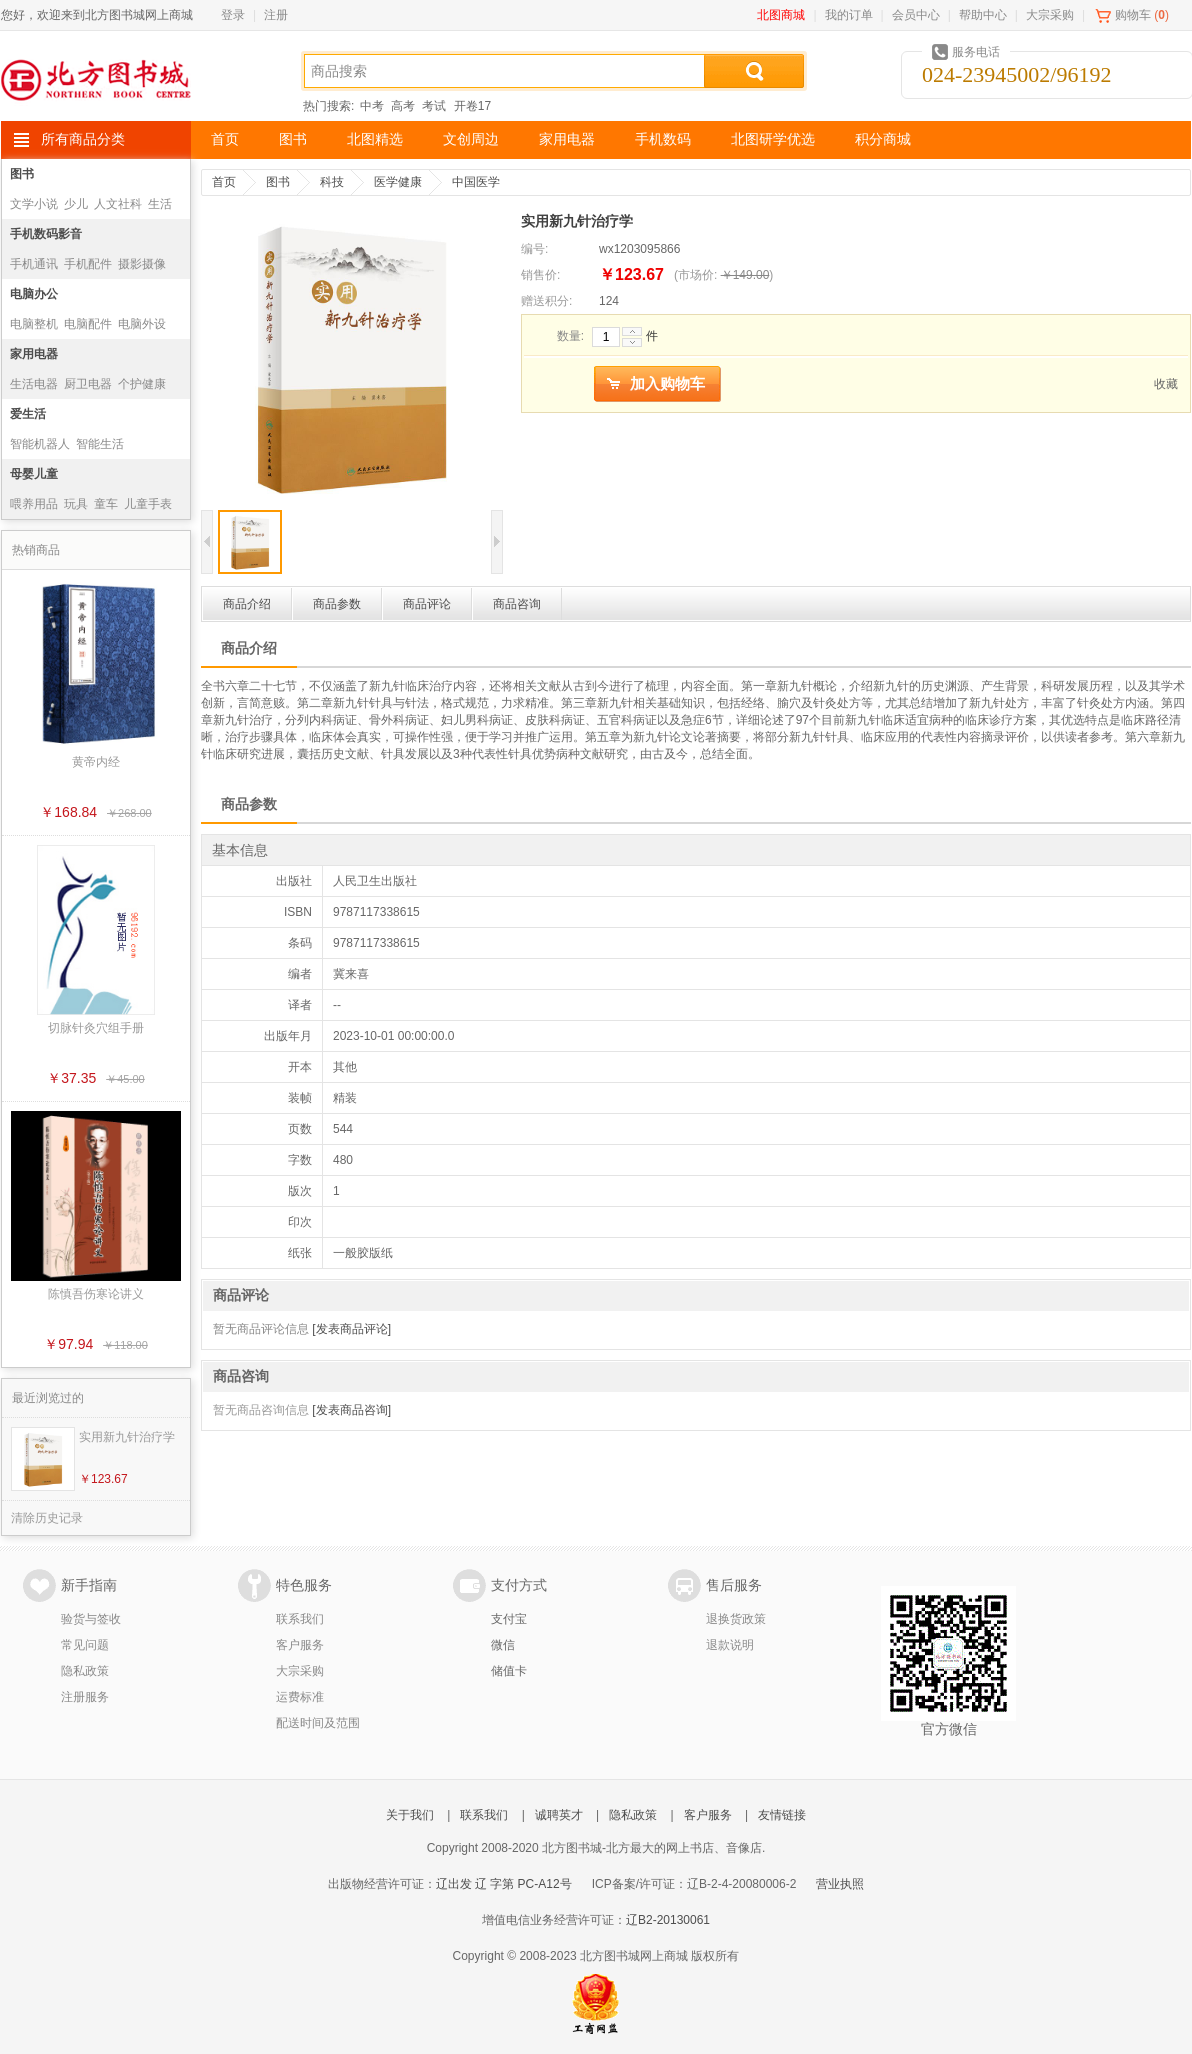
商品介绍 (247, 604)
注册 (276, 15)
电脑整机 (34, 324)
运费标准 (300, 1697)
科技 (332, 182)
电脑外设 (142, 324)
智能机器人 (40, 444)
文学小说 (34, 204)
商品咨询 (517, 604)
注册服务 (85, 1697)
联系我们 (300, 1619)
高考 (403, 106)
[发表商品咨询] (351, 1410)
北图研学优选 (773, 139)
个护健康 (142, 384)
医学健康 (398, 182)
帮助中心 (983, 15)
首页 (225, 139)
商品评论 (427, 604)
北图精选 (375, 139)
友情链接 (782, 1815)
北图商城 (781, 15)
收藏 (1166, 384)
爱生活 (28, 414)
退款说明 (730, 1645)
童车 (106, 504)
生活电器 (34, 384)
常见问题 (85, 1645)
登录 (233, 15)
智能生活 (100, 444)
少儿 (76, 204)
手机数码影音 (46, 234)
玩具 (76, 504)
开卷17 (472, 106)
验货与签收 (91, 1619)
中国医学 (476, 182)
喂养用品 (34, 504)
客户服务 (300, 1645)
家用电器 (567, 139)
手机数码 (663, 139)
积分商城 (883, 139)
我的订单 (849, 15)
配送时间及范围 (318, 1723)
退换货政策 (736, 1619)
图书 (293, 139)
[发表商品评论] (351, 1329)
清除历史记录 (47, 1518)
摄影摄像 (142, 264)
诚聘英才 (559, 1815)
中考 (372, 106)
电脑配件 (88, 324)
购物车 (1133, 15)
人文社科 (118, 204)
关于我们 (410, 1815)
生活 (160, 204)
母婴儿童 (34, 474)
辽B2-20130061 (668, 1920)
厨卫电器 (88, 384)
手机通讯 (34, 264)
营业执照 (840, 1884)
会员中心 (916, 15)
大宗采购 (1050, 15)
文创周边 (471, 139)
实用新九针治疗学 (127, 1437)
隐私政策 (85, 1671)
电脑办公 (34, 294)
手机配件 (88, 264)
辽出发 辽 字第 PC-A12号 (504, 1884)
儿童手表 (148, 504)
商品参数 (337, 604)
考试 (434, 106)
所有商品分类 (83, 139)
